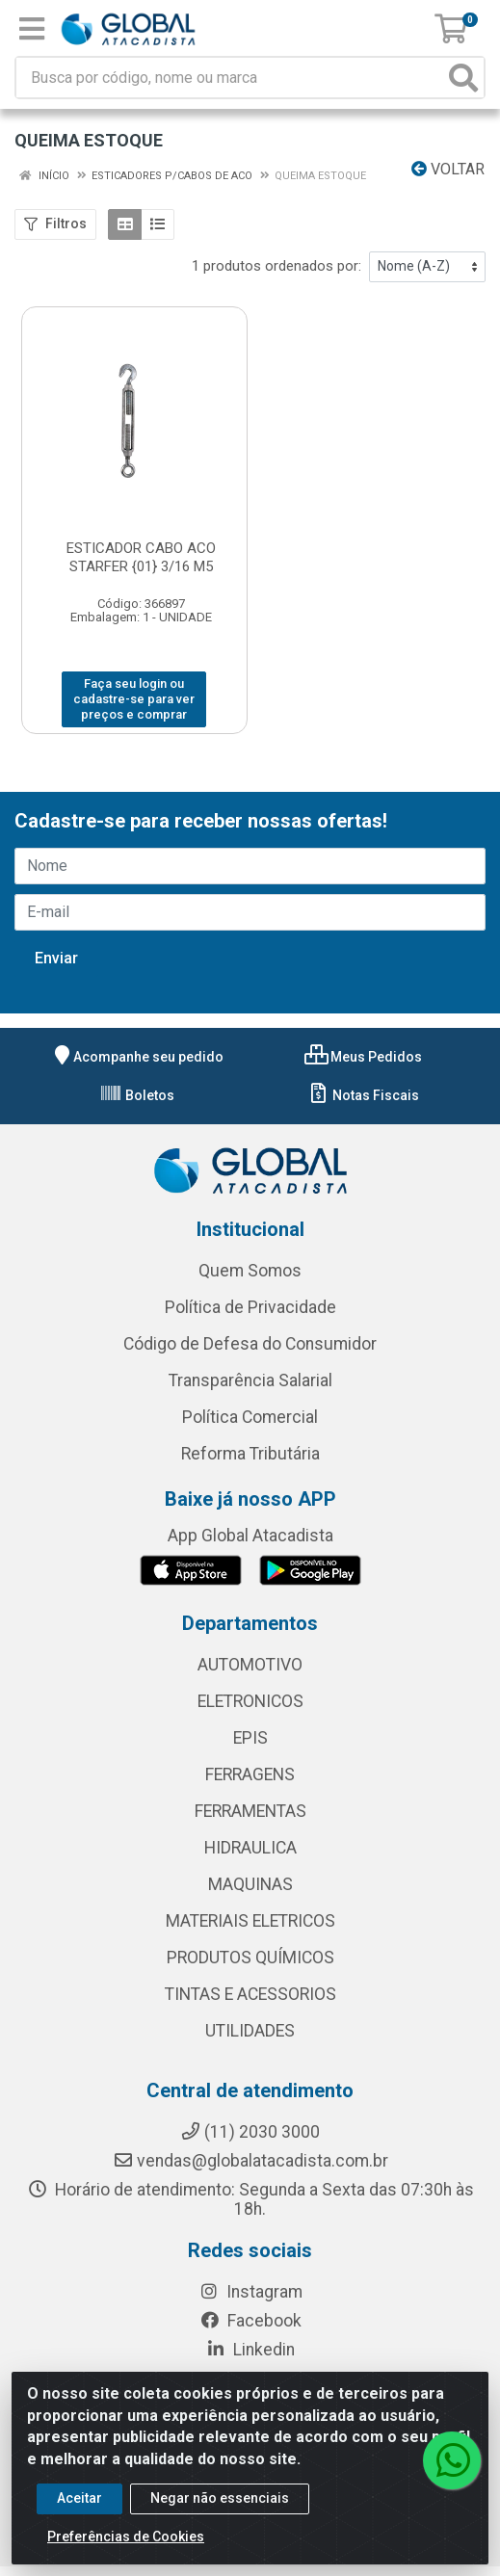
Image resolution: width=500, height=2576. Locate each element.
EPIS (250, 1738)
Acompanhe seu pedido (137, 1057)
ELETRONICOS (250, 1701)
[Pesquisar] (463, 77)
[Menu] (31, 29)
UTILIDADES (250, 2030)
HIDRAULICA (250, 1847)
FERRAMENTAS (250, 1811)
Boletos (136, 1095)
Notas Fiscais (362, 1095)
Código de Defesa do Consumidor (250, 1344)
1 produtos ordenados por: (276, 266)
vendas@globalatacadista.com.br (250, 2160)
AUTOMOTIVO (250, 1664)
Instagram (250, 2291)
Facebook (250, 2320)
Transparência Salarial (250, 1380)
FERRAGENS (250, 1774)
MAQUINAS (250, 1884)
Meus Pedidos (363, 1057)
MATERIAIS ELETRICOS (250, 1921)
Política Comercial (250, 1417)
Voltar (448, 169)
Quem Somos (250, 1270)
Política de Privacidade (250, 1307)
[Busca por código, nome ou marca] (230, 77)
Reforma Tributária (250, 1453)
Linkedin (250, 2349)
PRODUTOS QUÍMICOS (250, 1957)
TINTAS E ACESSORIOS (250, 1994)
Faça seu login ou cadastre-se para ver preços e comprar (134, 699)
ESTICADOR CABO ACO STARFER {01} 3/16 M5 (141, 557)
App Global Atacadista (250, 1535)
